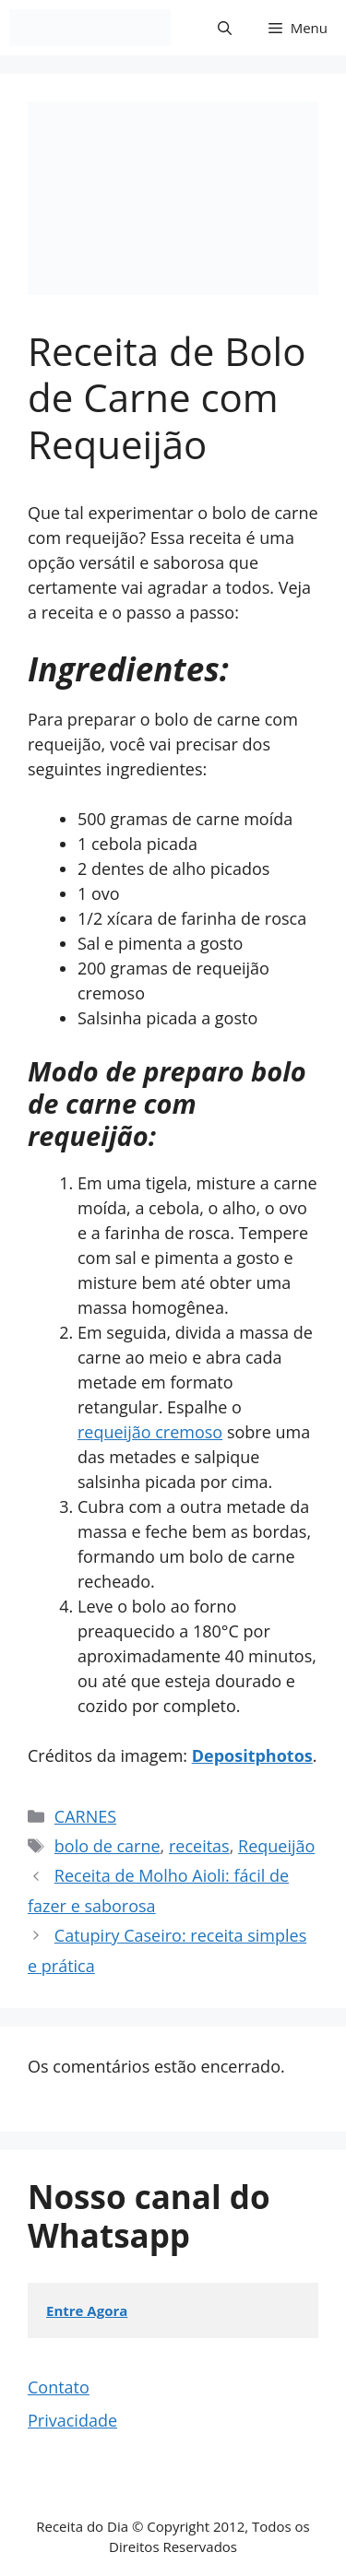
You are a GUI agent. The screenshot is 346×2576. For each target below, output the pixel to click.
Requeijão (276, 1846)
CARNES (85, 1816)
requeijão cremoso (150, 1432)
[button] (224, 27)
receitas (199, 1846)
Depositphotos (252, 1755)
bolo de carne (107, 1846)
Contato (58, 2387)
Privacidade (72, 2420)
